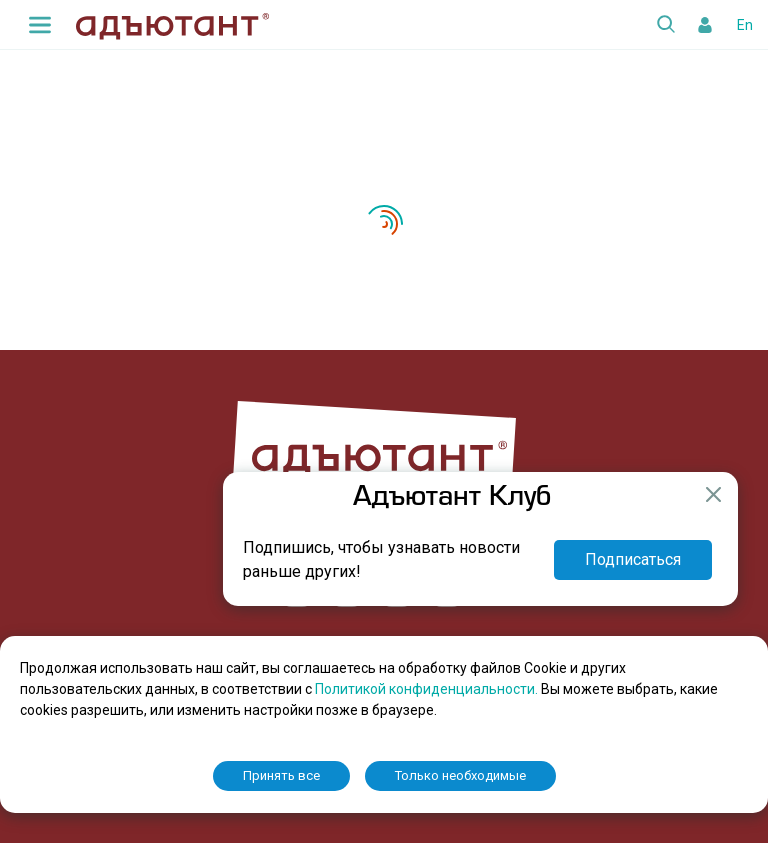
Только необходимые (460, 775)
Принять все (281, 775)
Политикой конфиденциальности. (428, 689)
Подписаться (633, 559)
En (745, 25)
